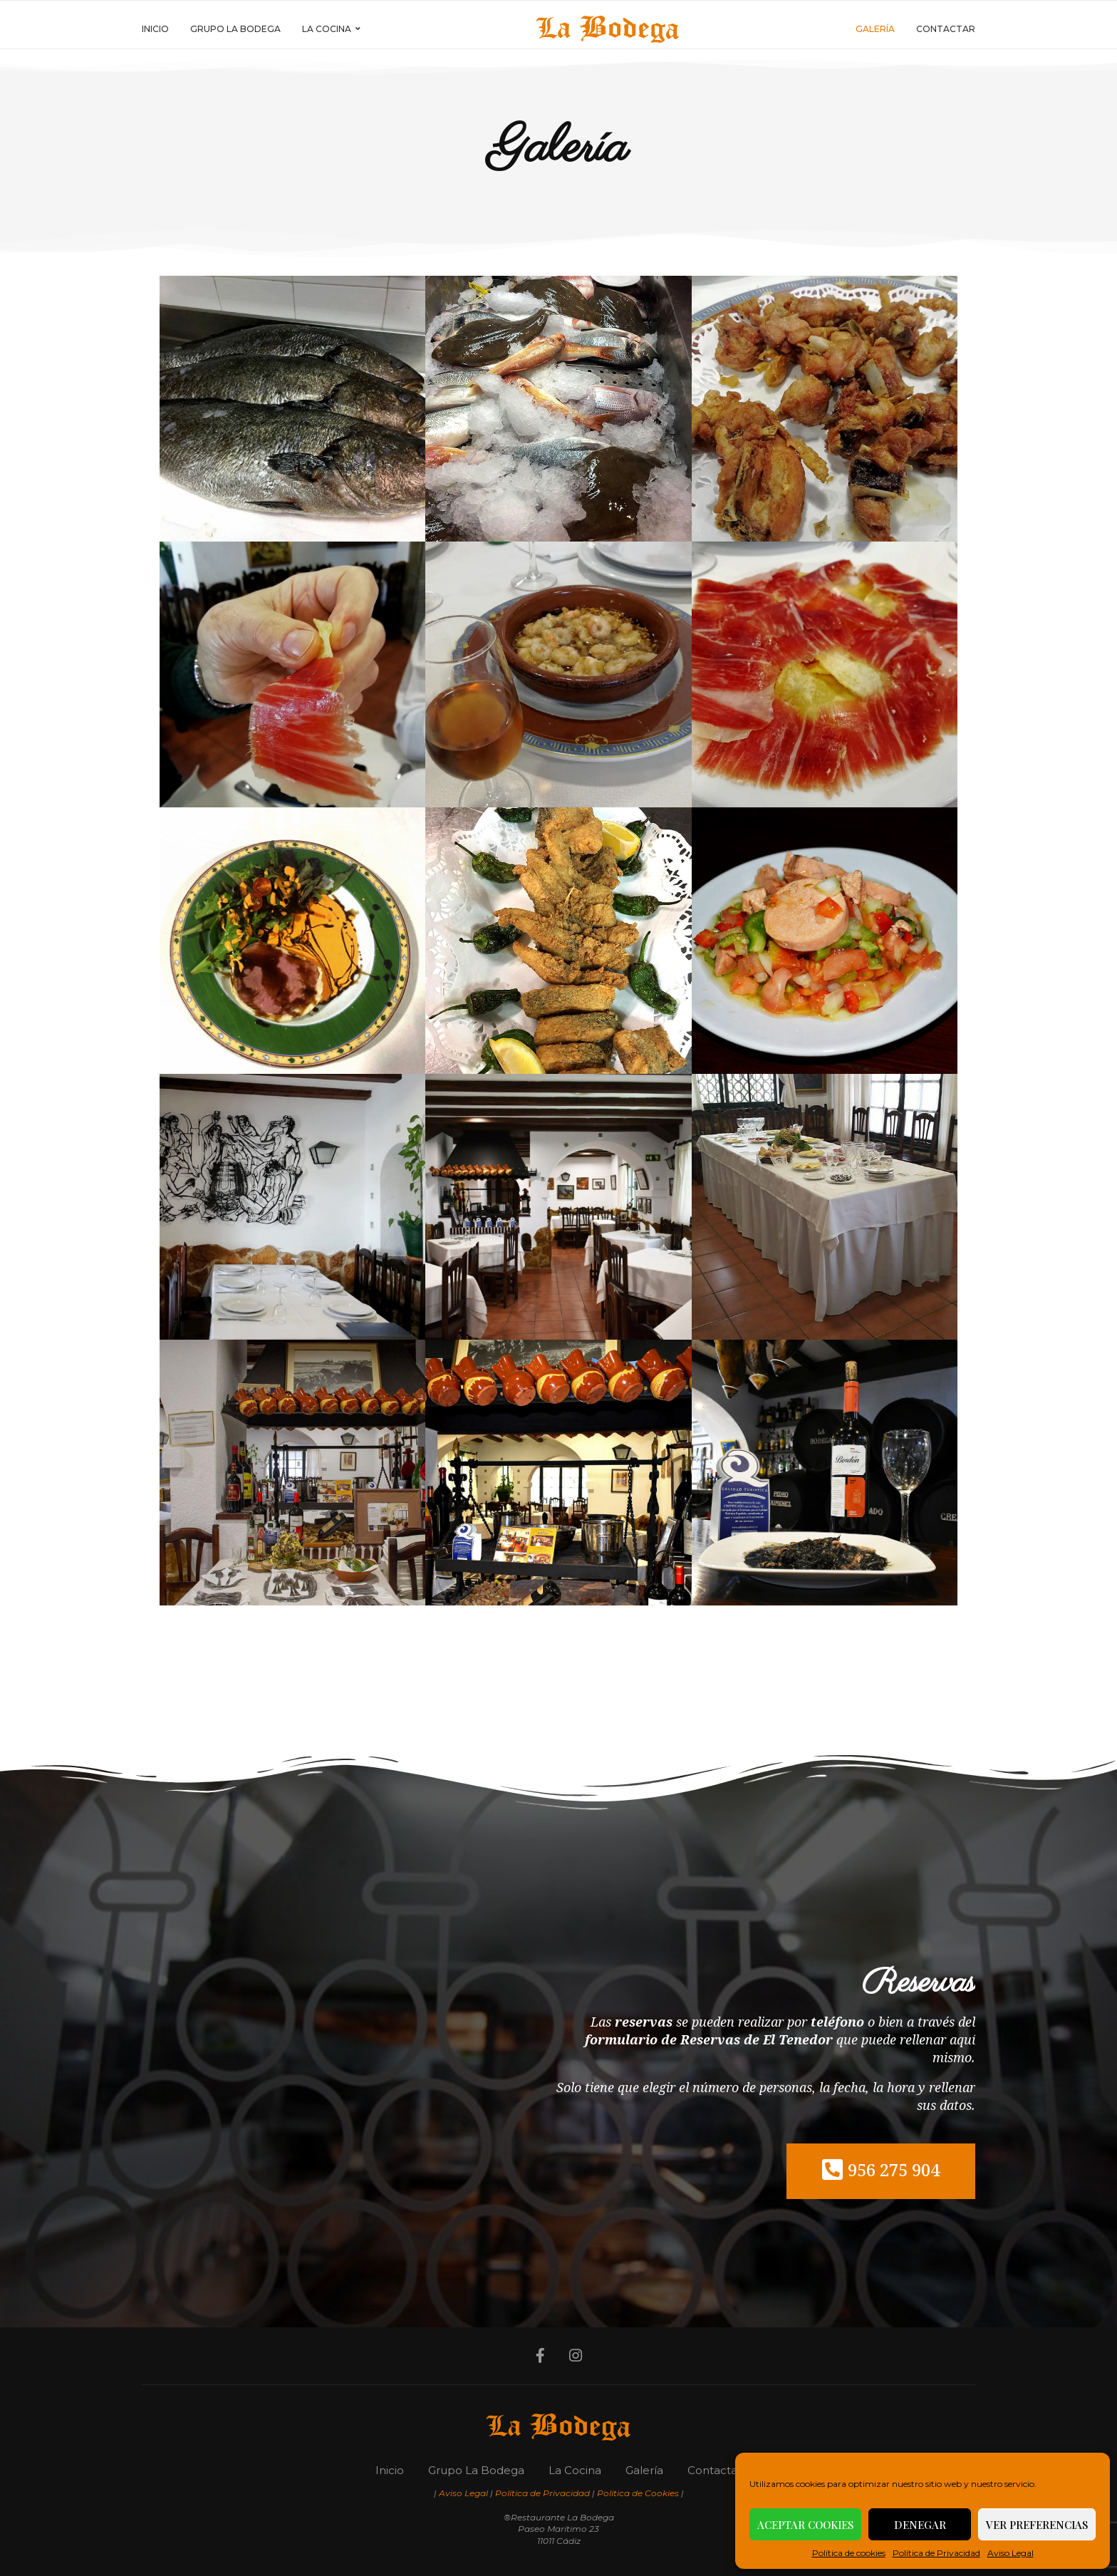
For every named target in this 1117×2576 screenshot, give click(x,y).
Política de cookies (848, 2552)
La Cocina (326, 29)
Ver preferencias (1037, 2525)
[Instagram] (576, 2356)
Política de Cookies (638, 2493)
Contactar (945, 29)
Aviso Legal (1010, 2552)
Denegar (920, 2525)
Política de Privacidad (936, 2552)
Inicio (155, 29)
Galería (875, 29)
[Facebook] (538, 2356)
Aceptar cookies (805, 2525)
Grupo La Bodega (235, 29)
